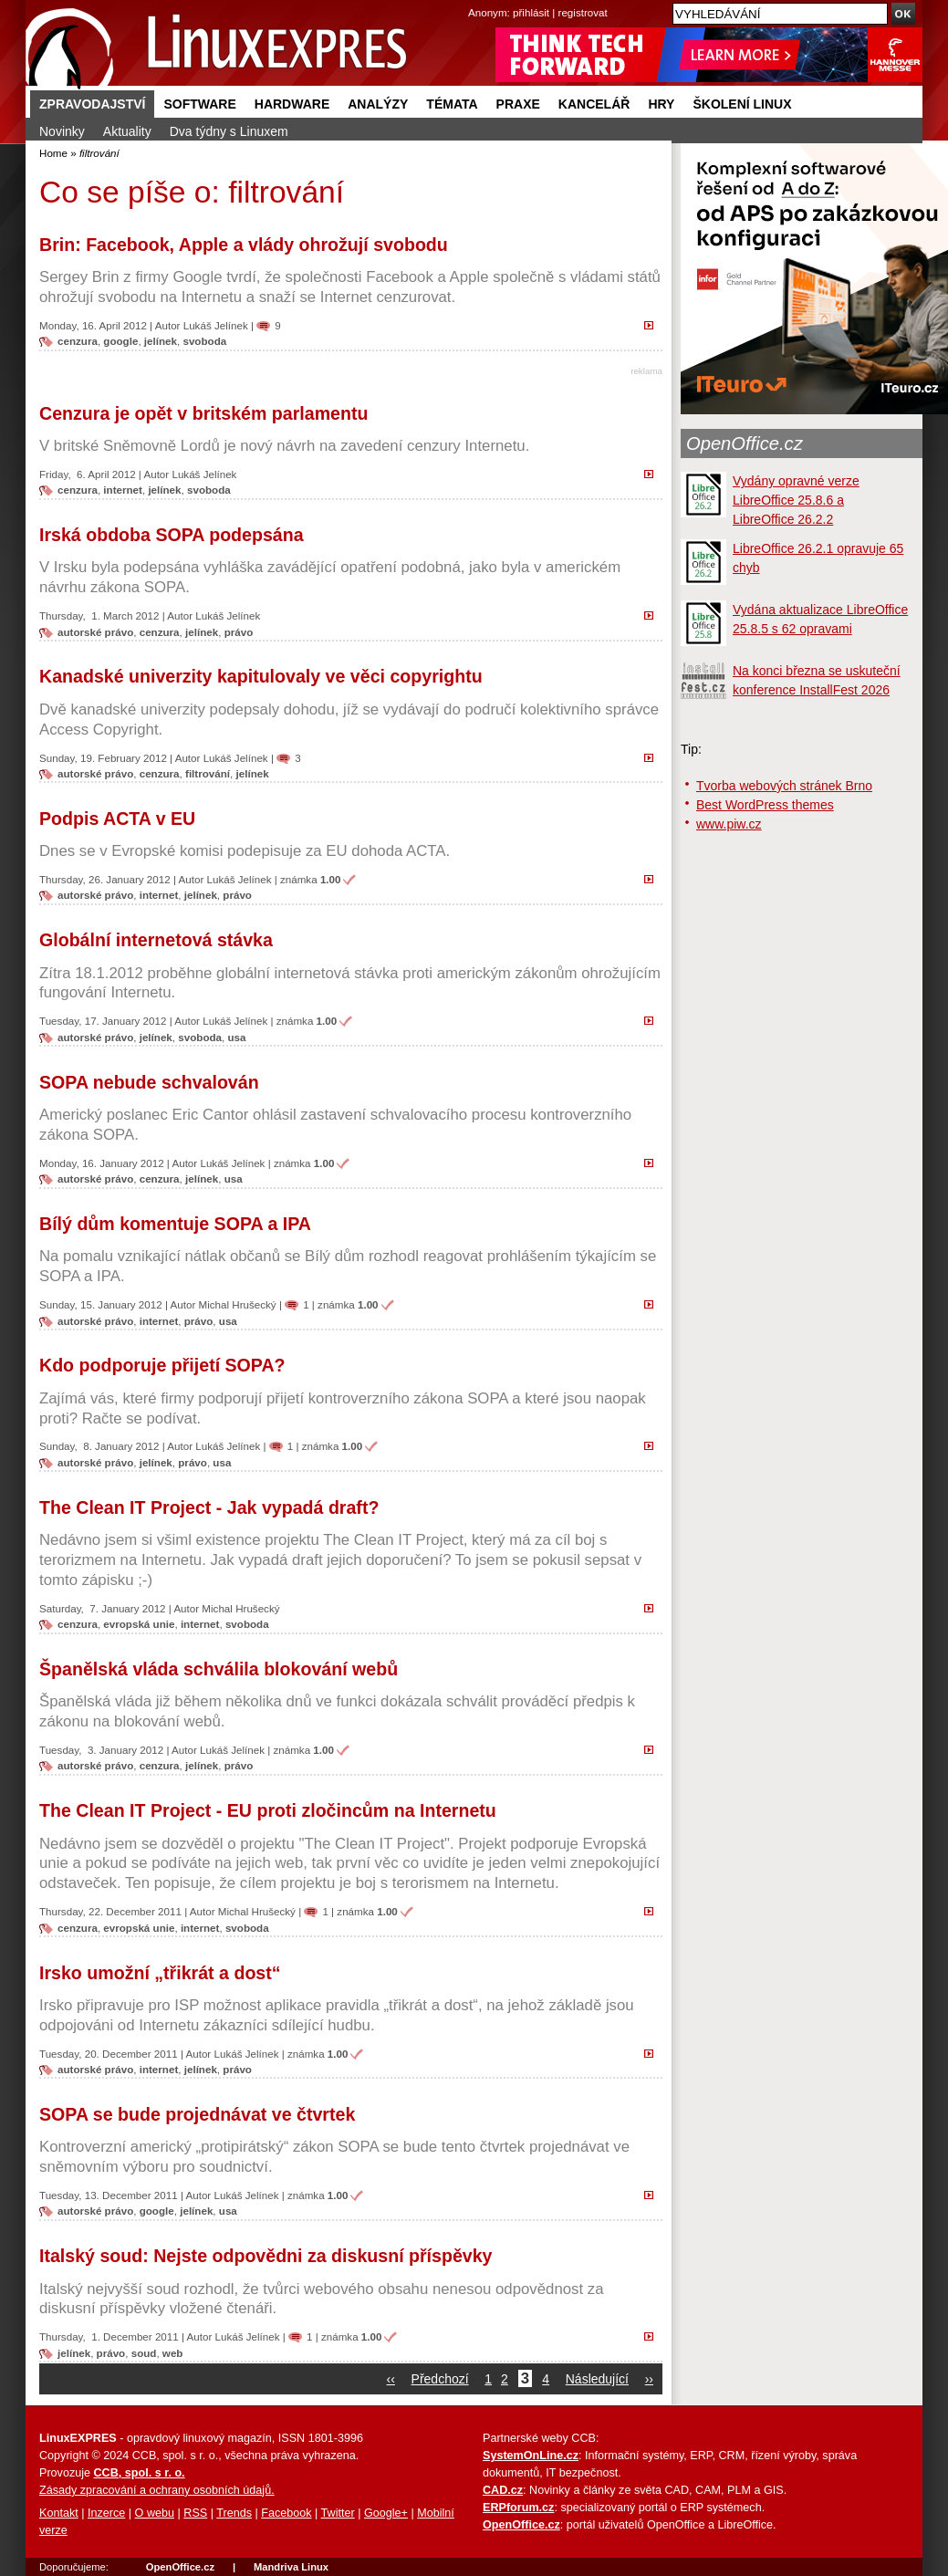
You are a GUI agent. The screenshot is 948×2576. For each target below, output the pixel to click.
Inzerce (106, 2513)
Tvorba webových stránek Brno (784, 785)
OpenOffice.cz (744, 443)
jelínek (160, 341)
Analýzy (378, 104)
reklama (646, 371)
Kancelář (594, 104)
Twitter (338, 2513)
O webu (154, 2513)
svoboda (204, 341)
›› (649, 2379)
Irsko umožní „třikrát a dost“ (160, 1973)
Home (53, 153)
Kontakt (58, 2513)
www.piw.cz (729, 824)
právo (239, 632)
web (172, 2353)
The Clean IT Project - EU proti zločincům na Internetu (267, 1810)
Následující (597, 2379)
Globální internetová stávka (156, 940)
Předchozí (440, 2379)
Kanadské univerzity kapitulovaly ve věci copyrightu (261, 676)
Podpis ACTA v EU (117, 818)
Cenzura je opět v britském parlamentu (203, 413)
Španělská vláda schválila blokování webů (218, 1669)
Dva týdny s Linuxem (229, 131)
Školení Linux (742, 104)
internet (122, 489)
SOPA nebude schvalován (149, 1082)
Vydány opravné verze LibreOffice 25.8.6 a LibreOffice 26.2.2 (796, 500)
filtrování (207, 773)
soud (144, 2353)
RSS (195, 2513)
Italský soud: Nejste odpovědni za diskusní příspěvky (266, 2256)
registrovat (583, 12)
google (120, 341)
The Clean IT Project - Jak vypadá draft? (209, 1507)
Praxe (518, 104)
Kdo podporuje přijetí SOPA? (162, 1365)
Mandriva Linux (291, 2566)
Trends (234, 2513)
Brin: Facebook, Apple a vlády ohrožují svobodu (243, 245)
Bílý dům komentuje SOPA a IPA (175, 1224)
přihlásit (531, 12)
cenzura (77, 341)
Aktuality (127, 131)
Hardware (292, 104)
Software (199, 104)
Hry (661, 104)
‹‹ (391, 2379)
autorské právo (95, 632)
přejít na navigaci (474, 0)
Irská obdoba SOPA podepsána (171, 535)
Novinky (62, 131)
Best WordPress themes (765, 805)
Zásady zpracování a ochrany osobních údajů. (157, 2490)
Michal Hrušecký (237, 1304)
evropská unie (138, 1624)
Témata (451, 104)
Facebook (286, 2513)
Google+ (386, 2513)
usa (236, 1037)
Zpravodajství (92, 104)
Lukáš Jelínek (215, 325)
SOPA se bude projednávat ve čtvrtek (197, 2114)
